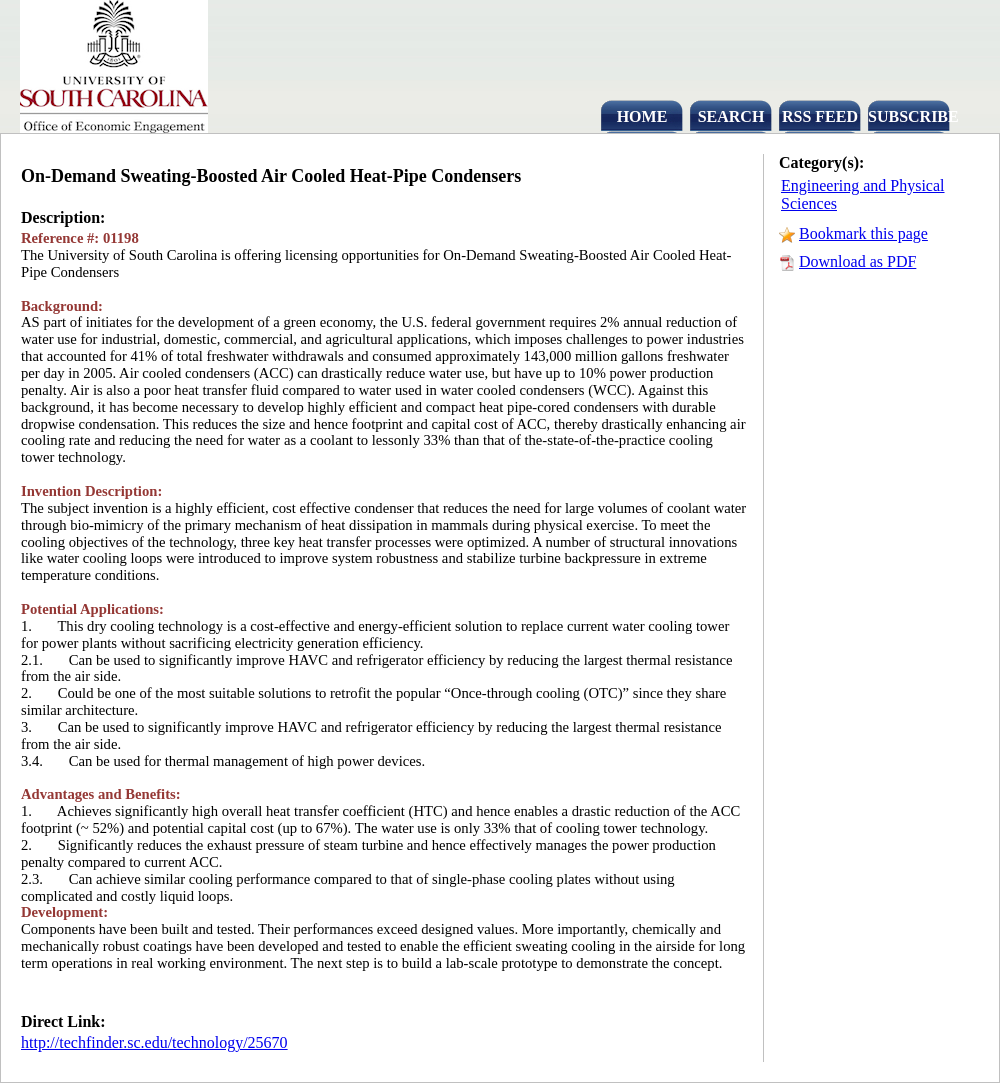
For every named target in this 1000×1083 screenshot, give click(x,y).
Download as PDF (857, 261)
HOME (642, 116)
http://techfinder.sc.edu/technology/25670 (154, 1042)
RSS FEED (820, 116)
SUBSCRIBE (909, 116)
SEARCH (731, 116)
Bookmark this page (863, 233)
